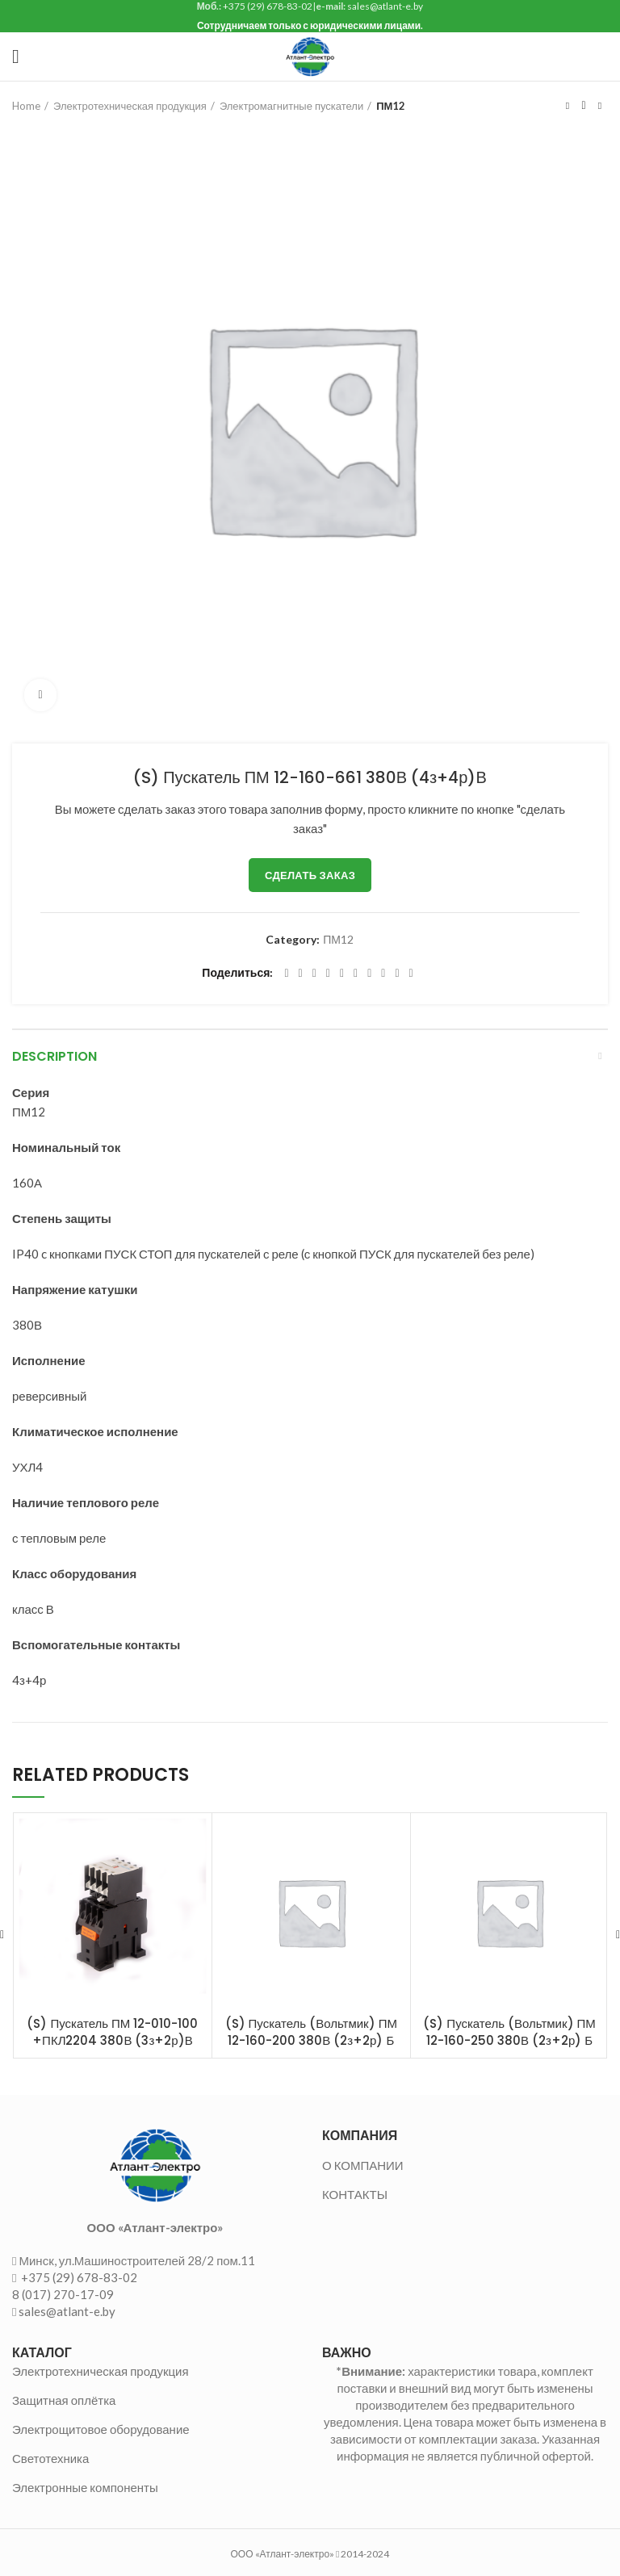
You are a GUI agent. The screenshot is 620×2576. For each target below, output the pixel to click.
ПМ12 (390, 105)
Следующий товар (599, 106)
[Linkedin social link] (342, 973)
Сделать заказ (310, 875)
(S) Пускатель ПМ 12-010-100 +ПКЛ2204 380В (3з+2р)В (112, 2032)
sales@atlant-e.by (67, 2311)
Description (54, 1056)
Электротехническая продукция (130, 105)
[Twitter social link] (301, 973)
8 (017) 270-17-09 (63, 2294)
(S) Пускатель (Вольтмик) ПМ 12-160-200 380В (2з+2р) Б (311, 2032)
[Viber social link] (411, 973)
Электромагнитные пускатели (291, 105)
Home (26, 105)
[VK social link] (383, 973)
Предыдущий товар (567, 106)
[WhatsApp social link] (369, 973)
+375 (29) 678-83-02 (78, 2277)
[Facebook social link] (286, 973)
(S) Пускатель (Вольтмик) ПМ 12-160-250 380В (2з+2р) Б (509, 2032)
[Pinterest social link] (328, 973)
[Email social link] (314, 973)
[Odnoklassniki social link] (355, 973)
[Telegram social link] (397, 973)
